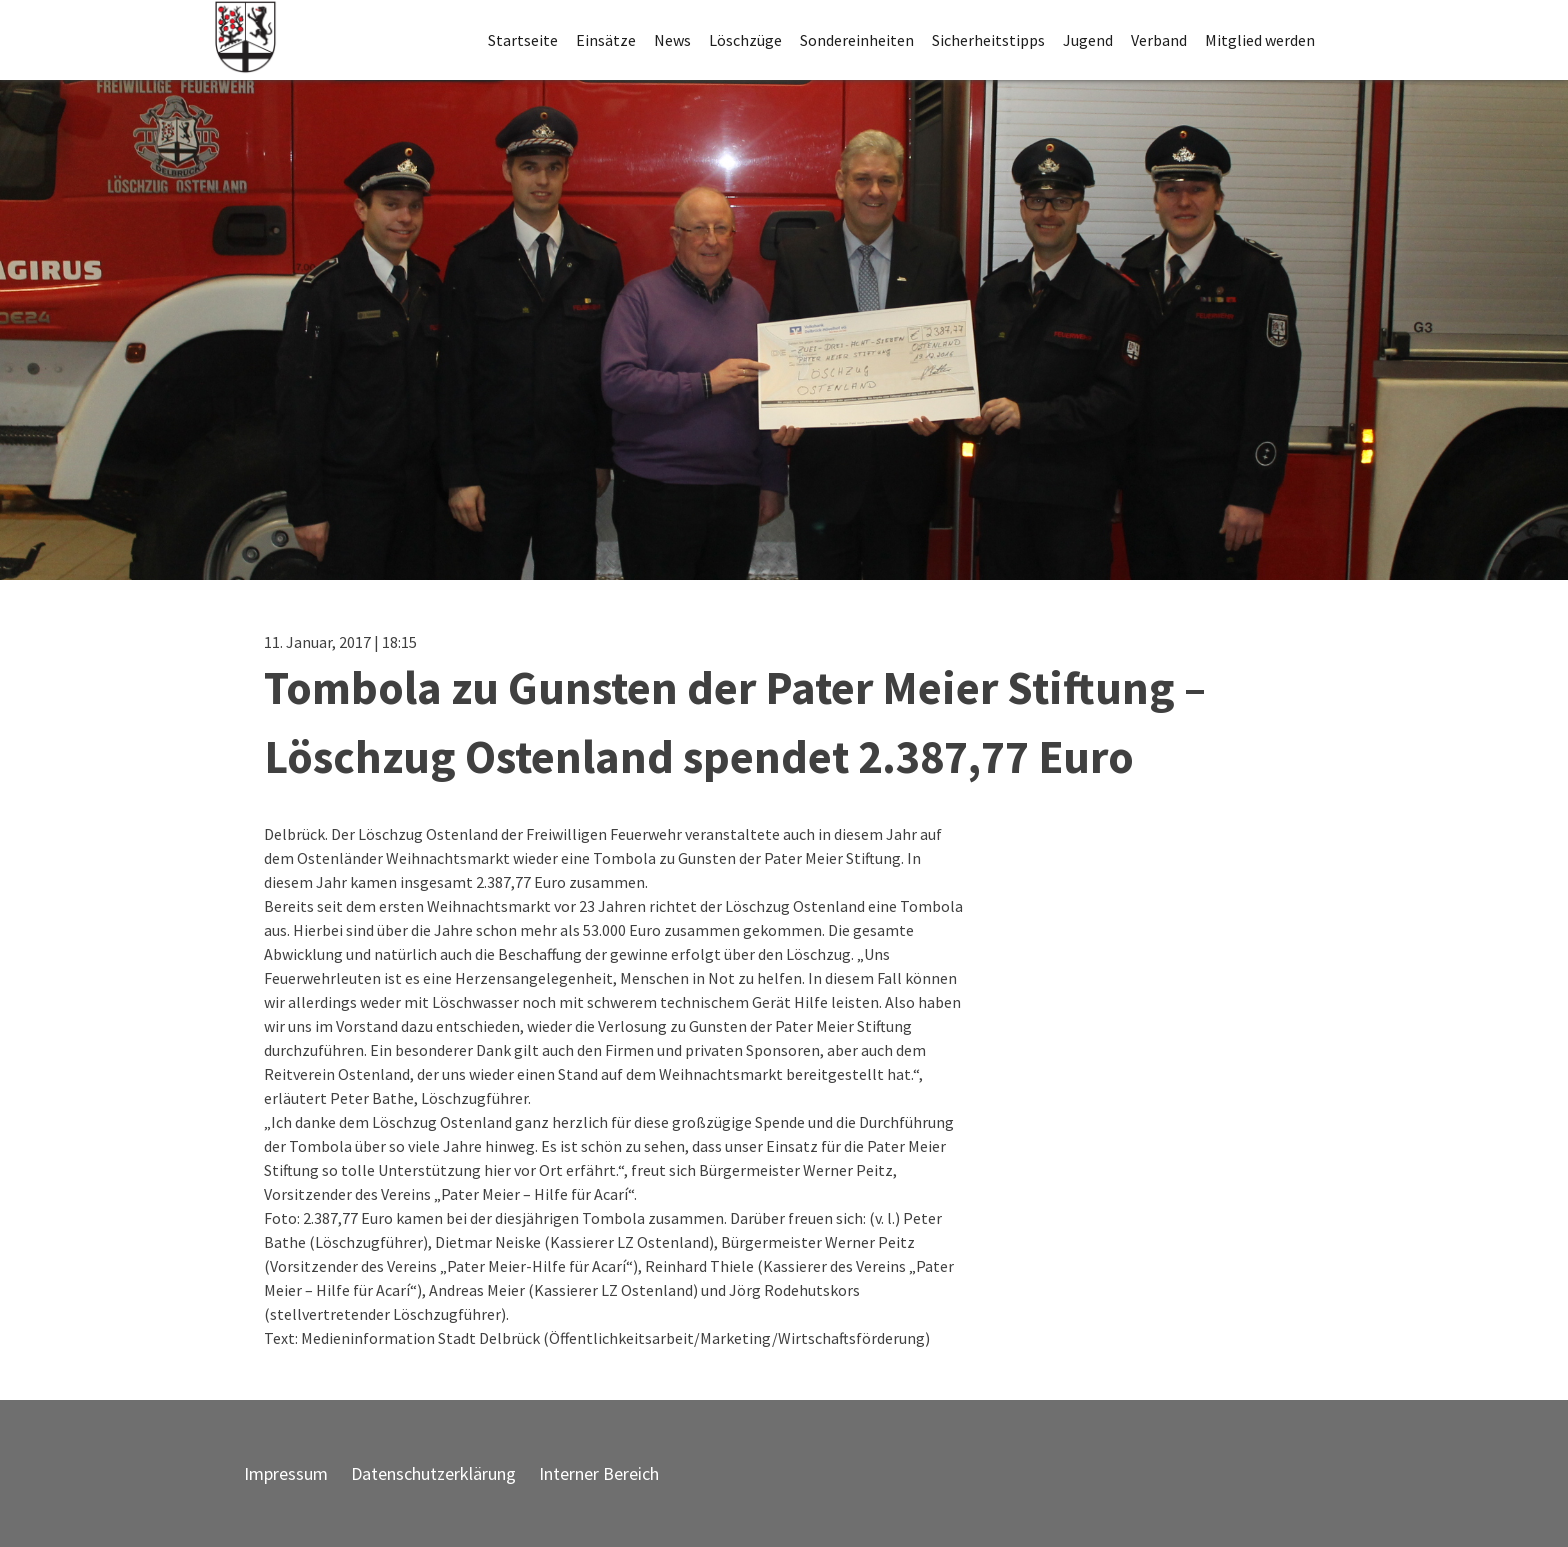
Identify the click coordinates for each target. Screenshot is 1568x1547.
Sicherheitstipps (988, 40)
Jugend (1088, 40)
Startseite (523, 40)
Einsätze (606, 40)
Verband (1159, 40)
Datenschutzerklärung (433, 1473)
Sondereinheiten (857, 40)
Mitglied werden (1260, 40)
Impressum (286, 1473)
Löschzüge (745, 40)
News (672, 40)
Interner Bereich (599, 1473)
